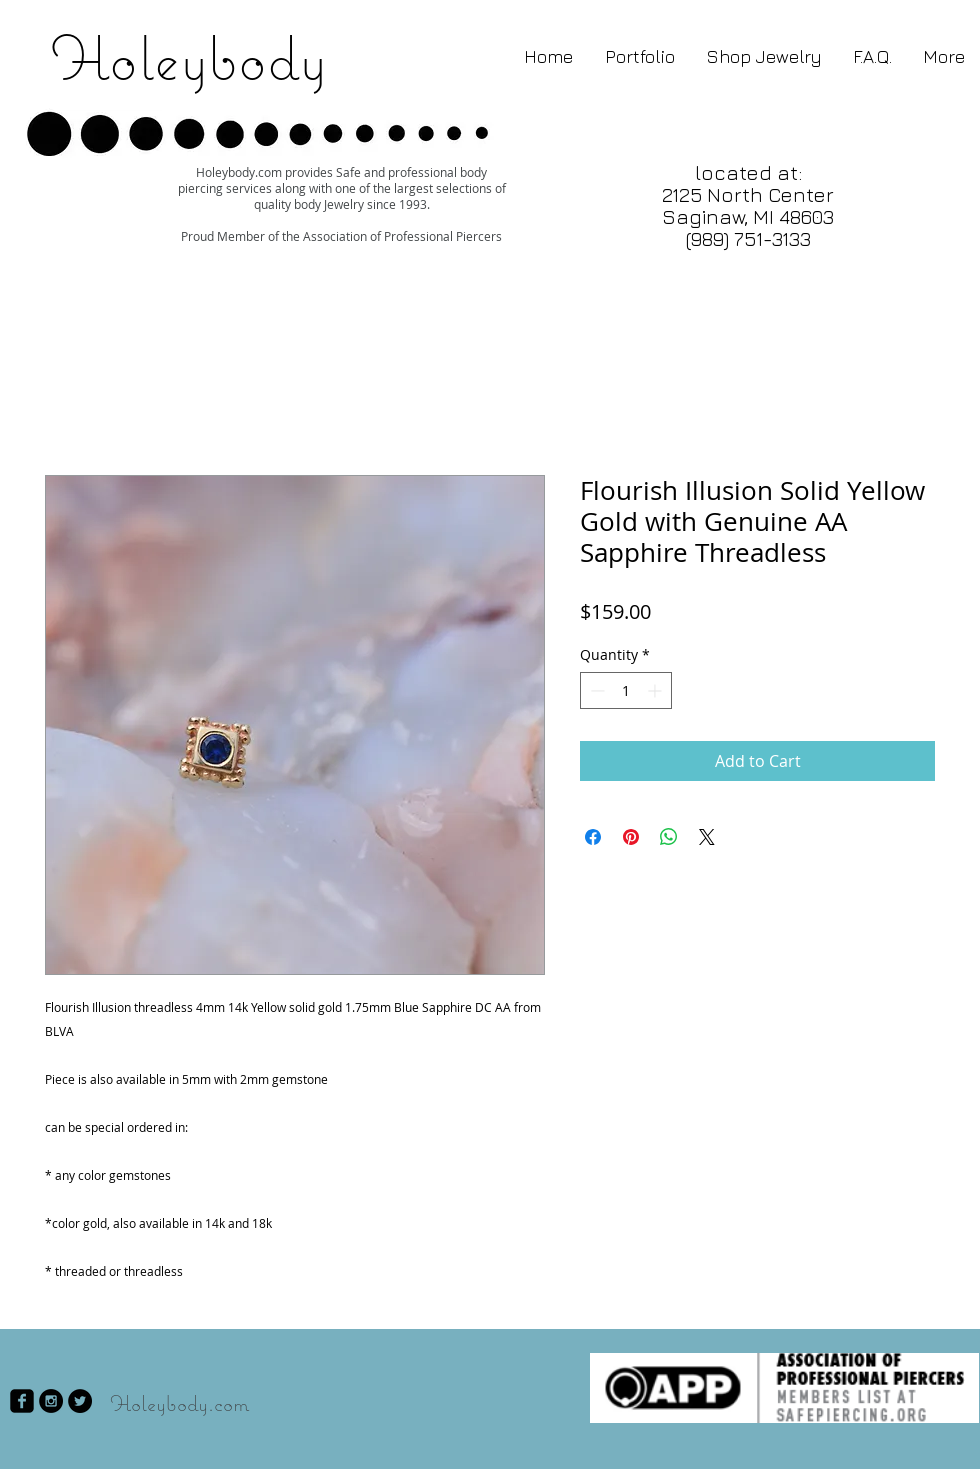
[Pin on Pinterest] (631, 837)
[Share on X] (707, 837)
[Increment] (656, 690)
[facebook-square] (22, 1401)
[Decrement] (595, 690)
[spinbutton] (626, 690)
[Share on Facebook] (593, 837)
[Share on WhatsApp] (669, 837)
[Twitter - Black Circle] (80, 1401)
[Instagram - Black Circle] (51, 1401)
